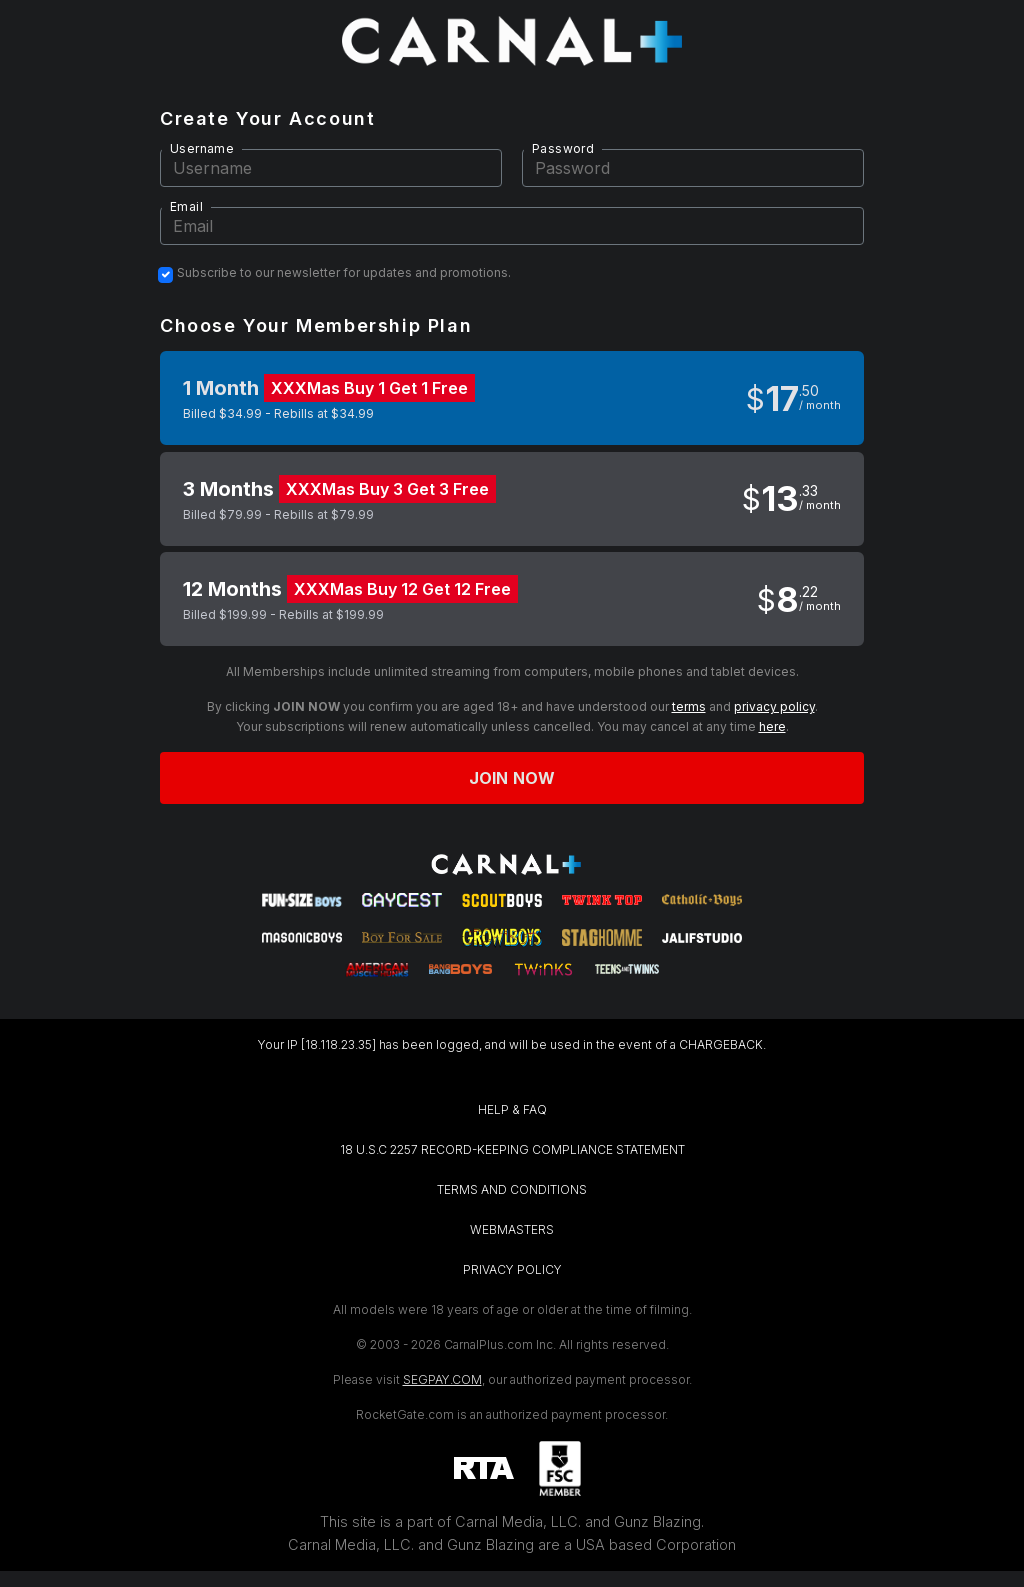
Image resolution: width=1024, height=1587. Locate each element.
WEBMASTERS (512, 1229)
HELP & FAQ (512, 1109)
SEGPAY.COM (442, 1379)
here (772, 726)
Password (563, 148)
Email (186, 206)
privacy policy (774, 706)
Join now (512, 778)
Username (202, 148)
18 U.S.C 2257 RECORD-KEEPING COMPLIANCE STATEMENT (512, 1149)
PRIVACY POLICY (512, 1269)
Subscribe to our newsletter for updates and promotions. (344, 273)
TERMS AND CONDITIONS (512, 1189)
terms (689, 706)
